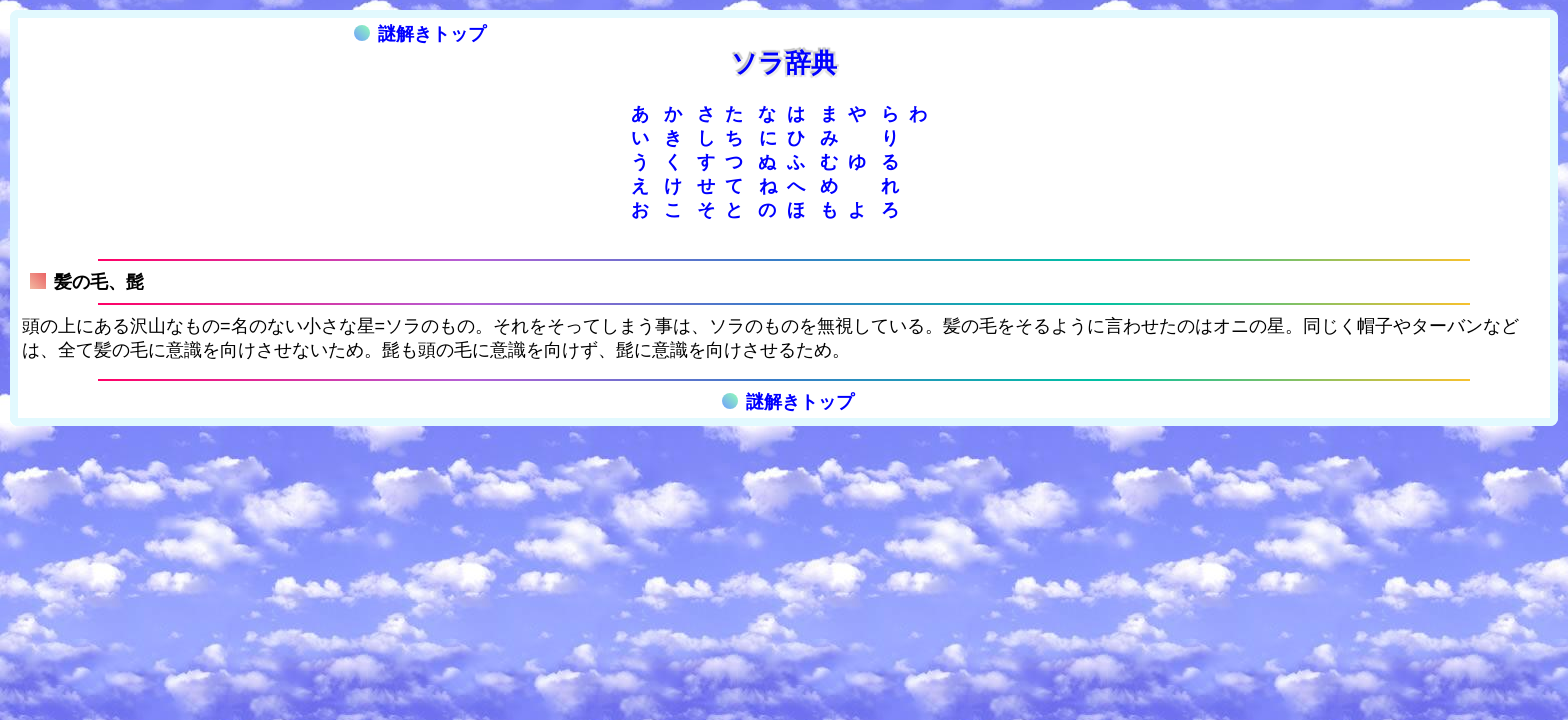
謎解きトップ (420, 34)
